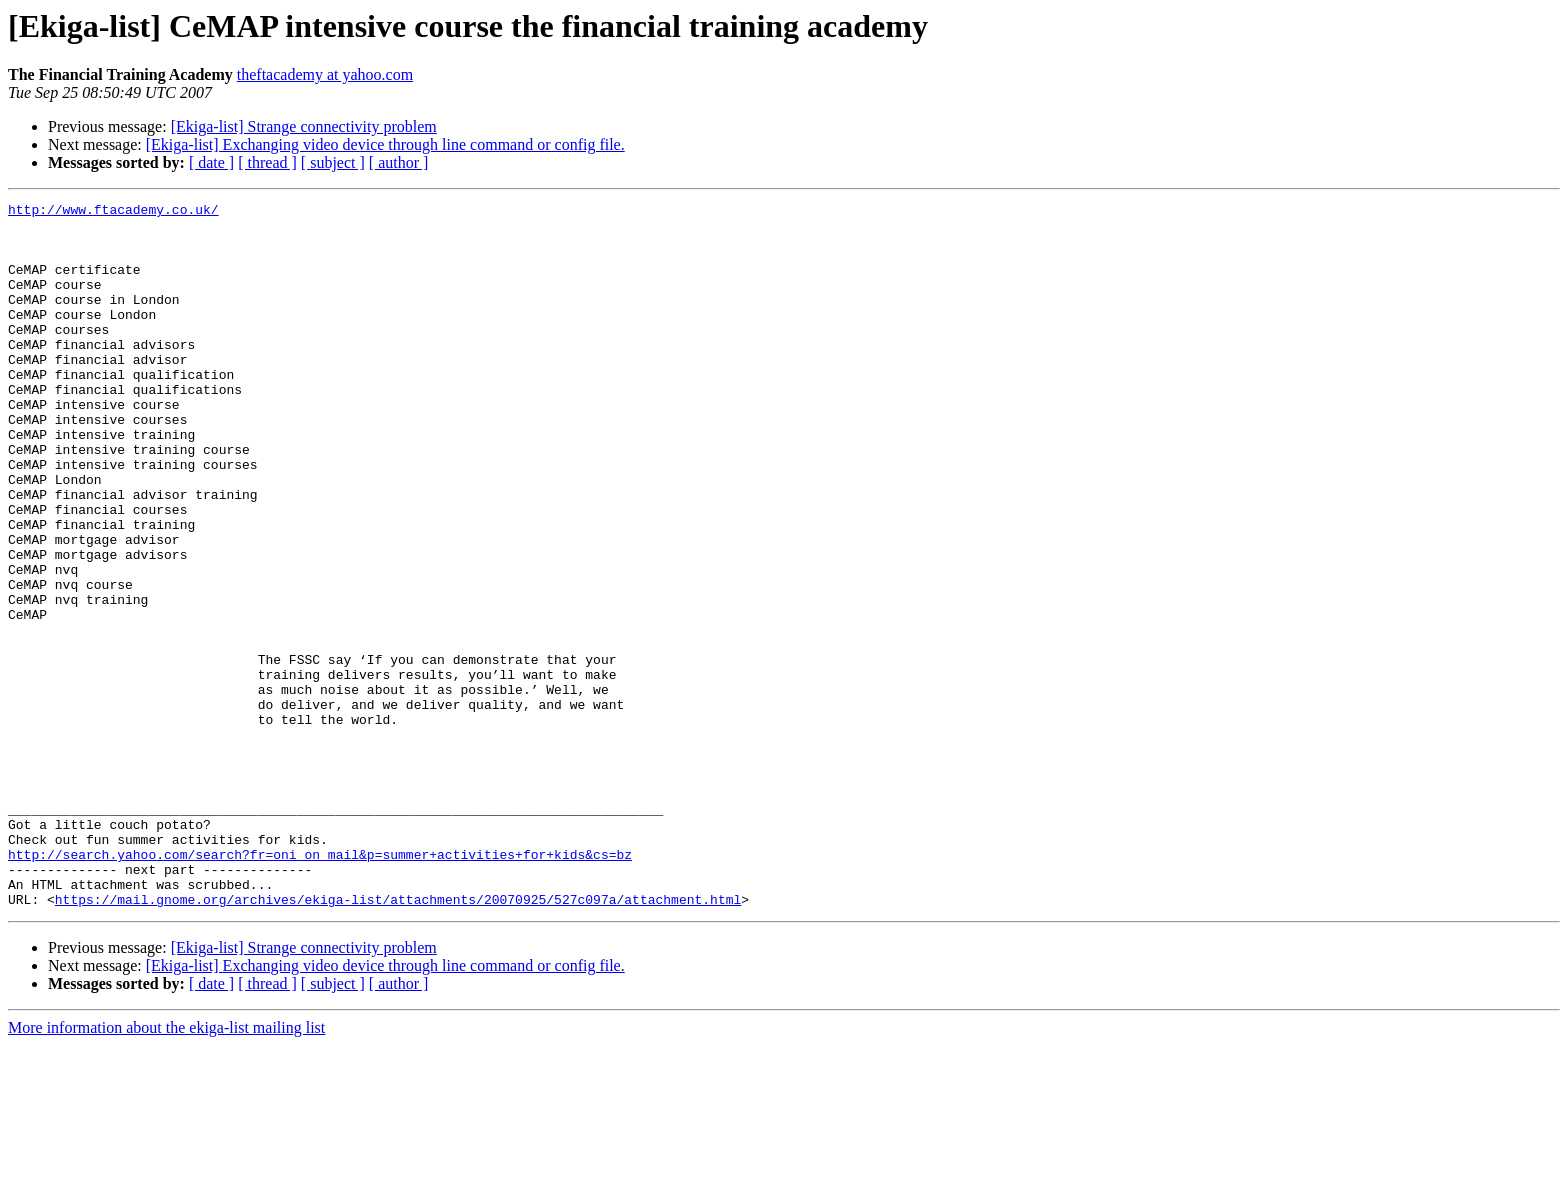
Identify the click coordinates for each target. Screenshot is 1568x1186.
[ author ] (399, 162)
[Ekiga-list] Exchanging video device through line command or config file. (385, 144)
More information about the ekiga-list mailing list (166, 1168)
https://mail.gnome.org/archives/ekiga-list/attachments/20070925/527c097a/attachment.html (398, 1040)
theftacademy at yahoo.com (325, 74)
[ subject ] (333, 162)
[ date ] (211, 162)
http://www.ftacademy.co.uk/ (113, 212)
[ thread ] (267, 162)
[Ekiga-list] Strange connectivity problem (304, 126)
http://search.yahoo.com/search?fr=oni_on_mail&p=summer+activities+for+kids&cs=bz (320, 986)
